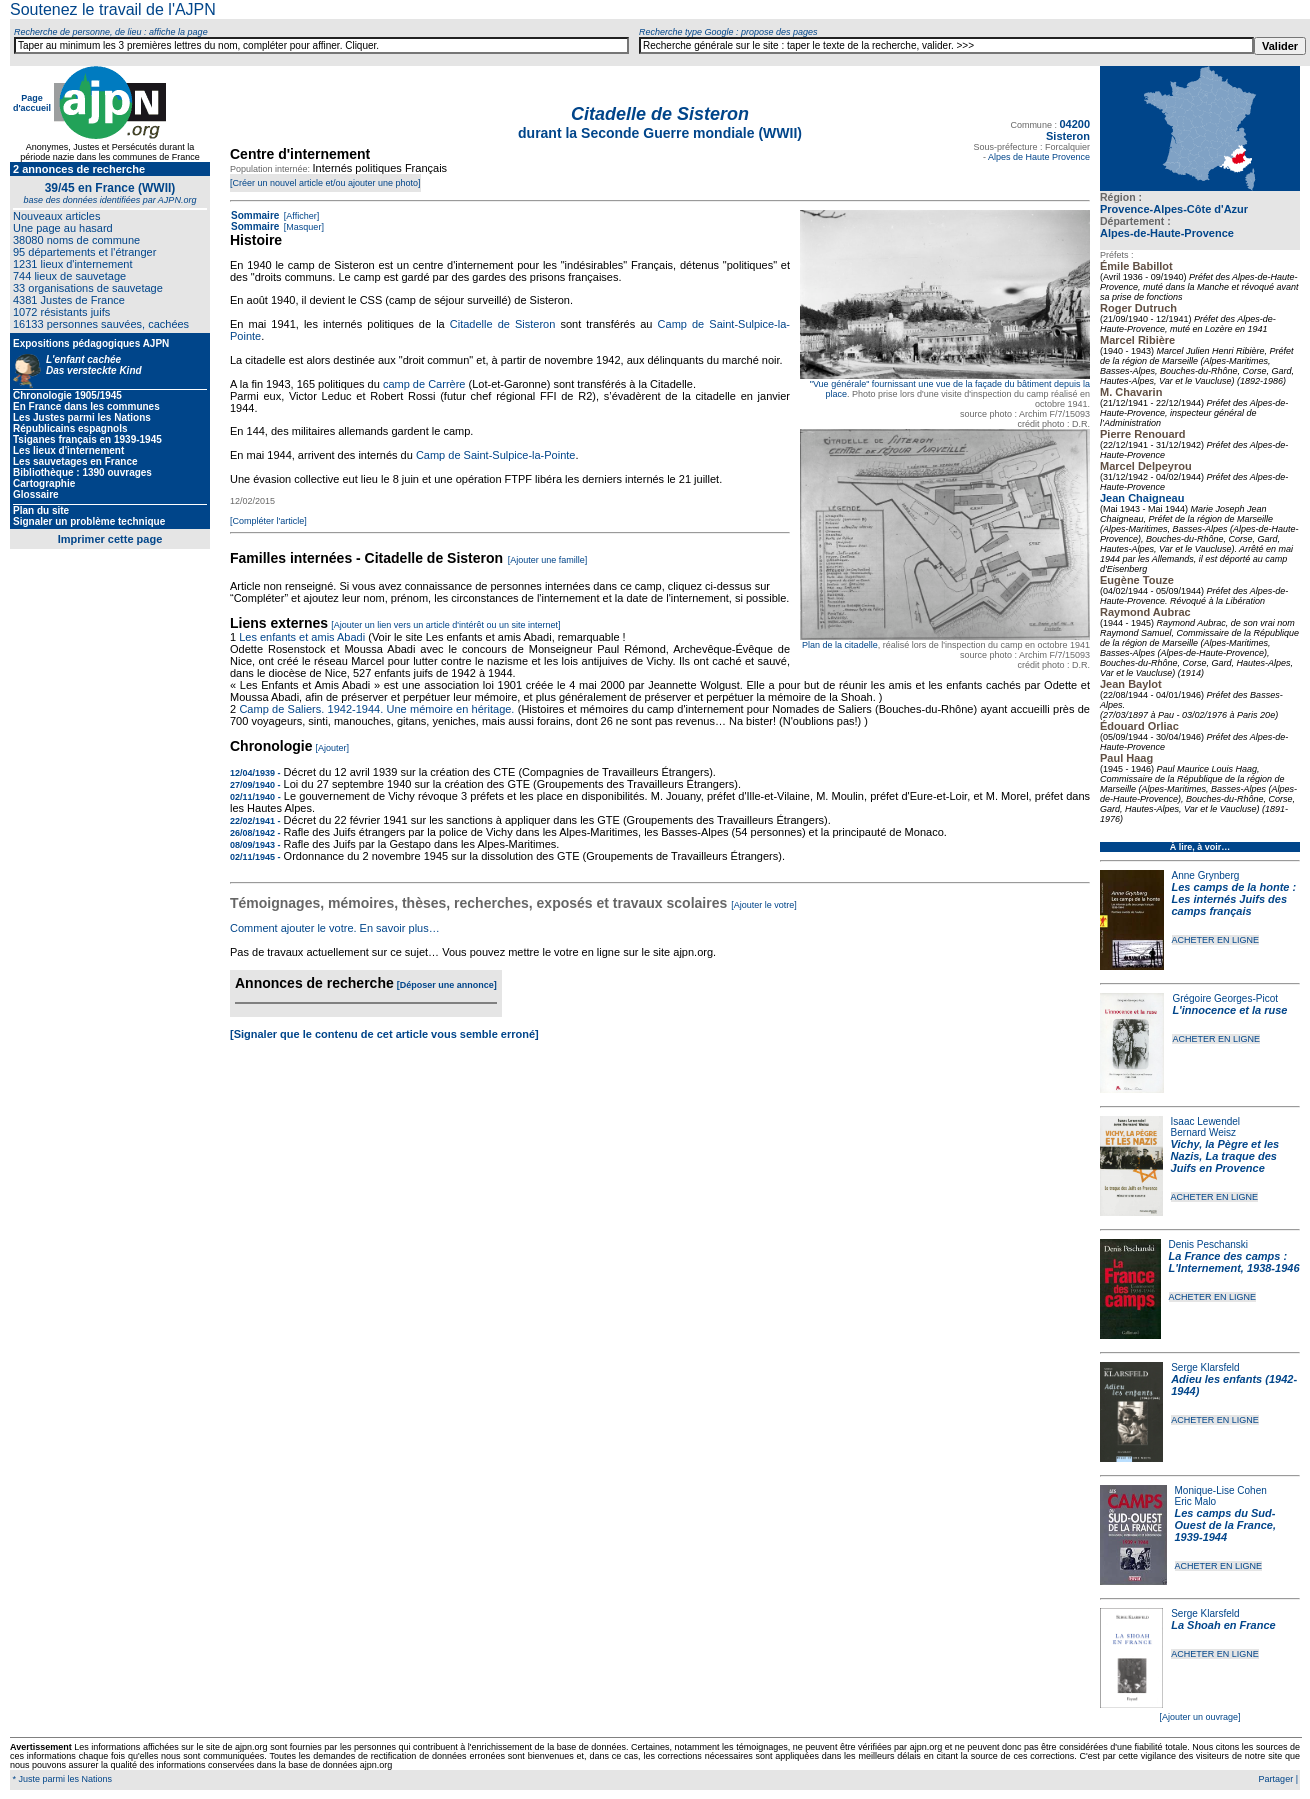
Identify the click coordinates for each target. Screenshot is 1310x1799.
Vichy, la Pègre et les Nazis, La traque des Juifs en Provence (1225, 1156)
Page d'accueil (32, 103)
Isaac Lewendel (1206, 1121)
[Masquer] (302, 227)
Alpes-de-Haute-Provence (1167, 233)
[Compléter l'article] (268, 521)
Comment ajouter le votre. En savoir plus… (335, 928)
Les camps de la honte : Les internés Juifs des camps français (1234, 899)
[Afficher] (300, 216)
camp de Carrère (424, 384)
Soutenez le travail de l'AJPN (113, 9)
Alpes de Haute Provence (1039, 157)
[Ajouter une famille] (548, 560)
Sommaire (255, 215)
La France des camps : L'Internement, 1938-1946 (1234, 1262)
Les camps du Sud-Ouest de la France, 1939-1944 (1225, 1525)
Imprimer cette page (110, 539)
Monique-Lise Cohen (1221, 1490)
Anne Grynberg (1206, 875)
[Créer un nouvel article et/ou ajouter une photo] (325, 183)
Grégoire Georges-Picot (1225, 998)
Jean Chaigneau (1142, 498)
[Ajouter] (333, 748)
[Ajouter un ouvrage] (1199, 1717)
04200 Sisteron (1068, 130)
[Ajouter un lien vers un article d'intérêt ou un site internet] (445, 625)
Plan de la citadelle (840, 645)
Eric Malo (1196, 1501)
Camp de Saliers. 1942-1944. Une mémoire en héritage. (376, 709)
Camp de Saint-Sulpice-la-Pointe (496, 455)
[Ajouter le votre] (764, 905)
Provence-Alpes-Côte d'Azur (1174, 209)
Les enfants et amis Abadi (302, 637)
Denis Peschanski (1208, 1244)
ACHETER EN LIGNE (1216, 940)
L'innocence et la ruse (1229, 1010)
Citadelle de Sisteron (503, 324)
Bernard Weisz (1203, 1132)
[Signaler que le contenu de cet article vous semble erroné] (384, 1034)
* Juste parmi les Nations (61, 1779)
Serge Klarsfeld (1205, 1367)
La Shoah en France (1223, 1625)
